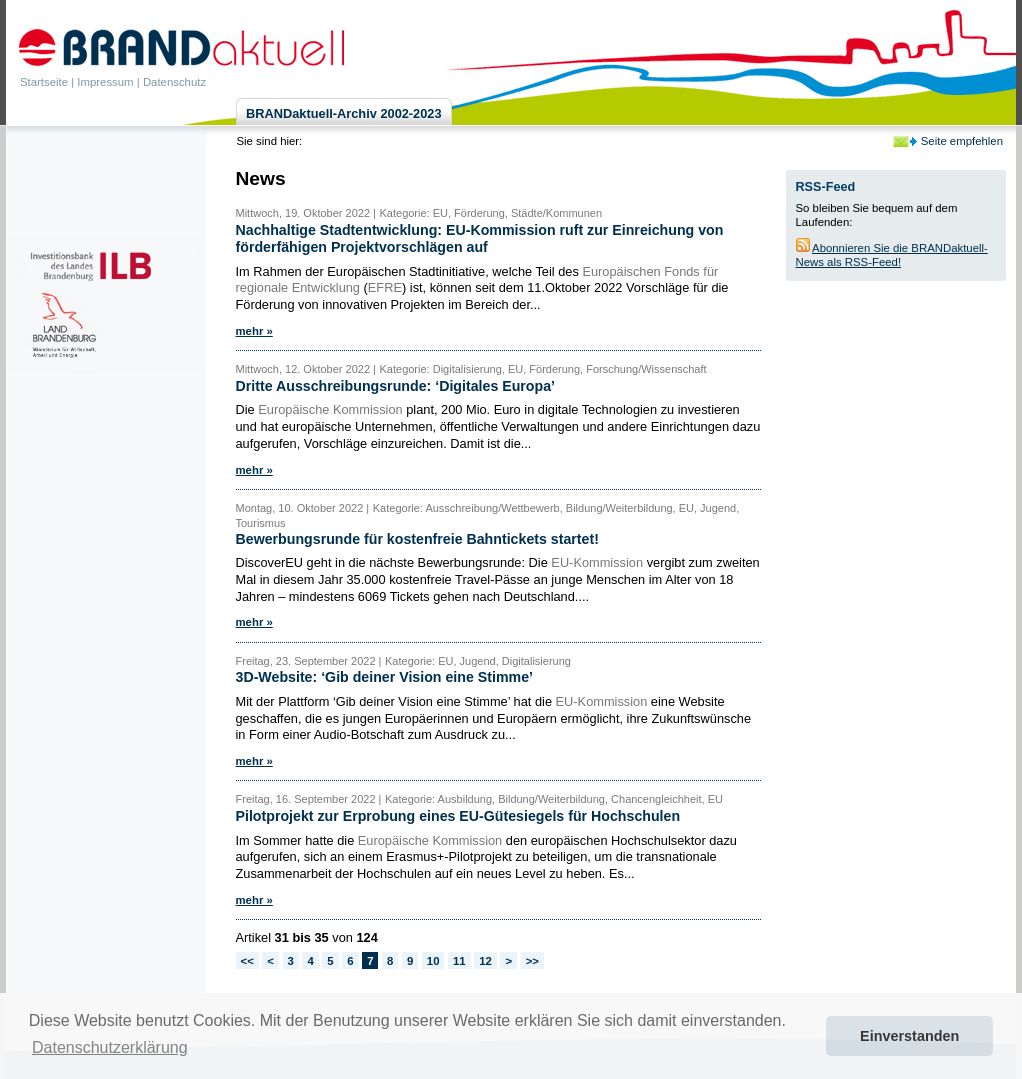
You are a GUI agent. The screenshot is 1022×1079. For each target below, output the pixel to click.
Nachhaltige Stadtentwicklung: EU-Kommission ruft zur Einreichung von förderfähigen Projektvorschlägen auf (480, 238)
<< (247, 961)
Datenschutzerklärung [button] (110, 1047)
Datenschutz (174, 82)
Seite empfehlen (962, 141)
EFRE (385, 287)
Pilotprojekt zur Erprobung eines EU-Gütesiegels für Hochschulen (458, 816)
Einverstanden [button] (909, 1036)
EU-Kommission (597, 562)
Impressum (105, 82)
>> (532, 961)
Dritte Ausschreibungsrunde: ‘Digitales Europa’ (396, 386)
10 (433, 961)
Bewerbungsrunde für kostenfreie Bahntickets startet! (417, 539)
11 (459, 961)
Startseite (44, 82)
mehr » (254, 331)
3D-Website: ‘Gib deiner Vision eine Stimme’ (385, 677)
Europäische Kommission (330, 409)
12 (485, 961)
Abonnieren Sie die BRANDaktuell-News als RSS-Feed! (892, 255)
